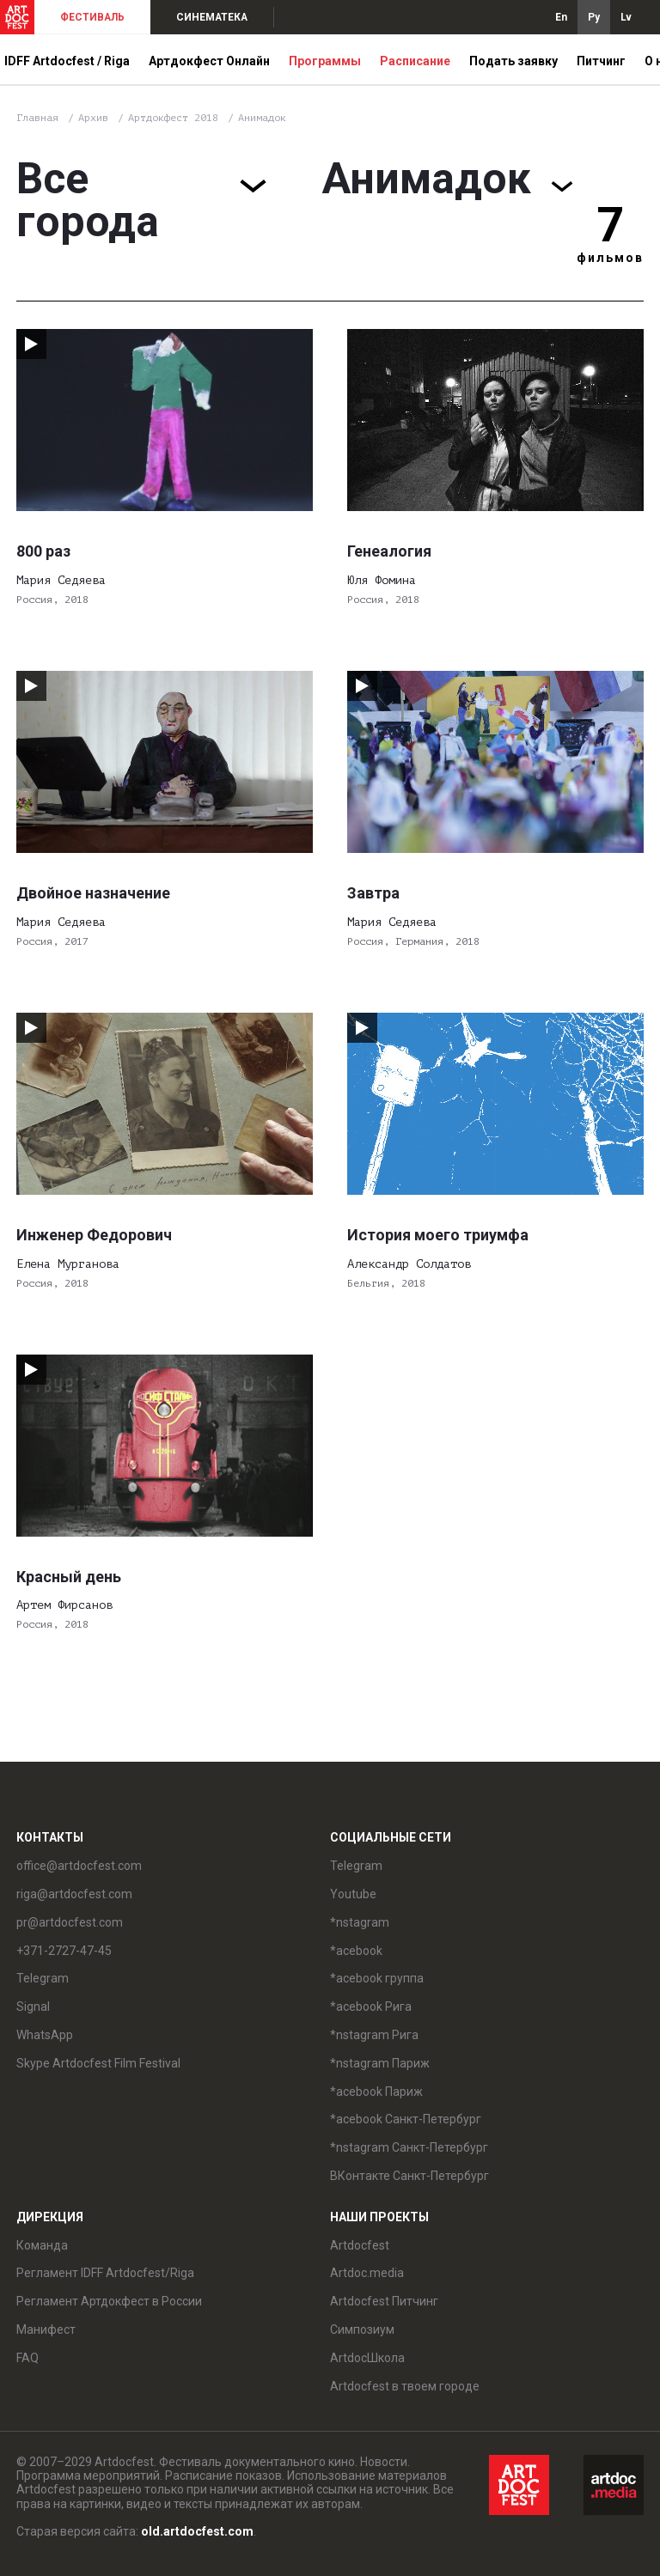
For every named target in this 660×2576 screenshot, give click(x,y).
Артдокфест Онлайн (209, 61)
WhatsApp (44, 2035)
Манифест (46, 2329)
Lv (626, 17)
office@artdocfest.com (79, 1866)
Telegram (42, 1978)
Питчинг (601, 61)
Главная (37, 118)
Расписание (415, 61)
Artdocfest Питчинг (384, 2301)
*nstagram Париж (380, 2063)
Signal (33, 2006)
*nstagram (359, 1922)
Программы (325, 61)
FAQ (27, 2358)
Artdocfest (359, 2245)
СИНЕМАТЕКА (212, 17)
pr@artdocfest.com (69, 1922)
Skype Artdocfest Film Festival (98, 2063)
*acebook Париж (376, 2091)
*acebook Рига (371, 2006)
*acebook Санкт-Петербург (405, 2119)
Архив (93, 118)
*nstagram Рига (374, 2035)
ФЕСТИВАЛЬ (92, 17)
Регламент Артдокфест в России (109, 2301)
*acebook (356, 1951)
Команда (42, 2245)
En (561, 17)
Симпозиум (362, 2329)
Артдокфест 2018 (176, 118)
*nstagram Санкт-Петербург (409, 2147)
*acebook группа (377, 1978)
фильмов (610, 258)
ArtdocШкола (367, 2358)
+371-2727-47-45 (64, 1951)
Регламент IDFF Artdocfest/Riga (105, 2273)
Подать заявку (513, 61)
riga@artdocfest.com (74, 1894)
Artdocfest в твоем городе (405, 2386)
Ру (594, 17)
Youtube (353, 1894)
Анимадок (262, 118)
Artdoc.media (367, 2273)
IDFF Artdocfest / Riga (67, 61)
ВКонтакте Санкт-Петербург (409, 2176)
